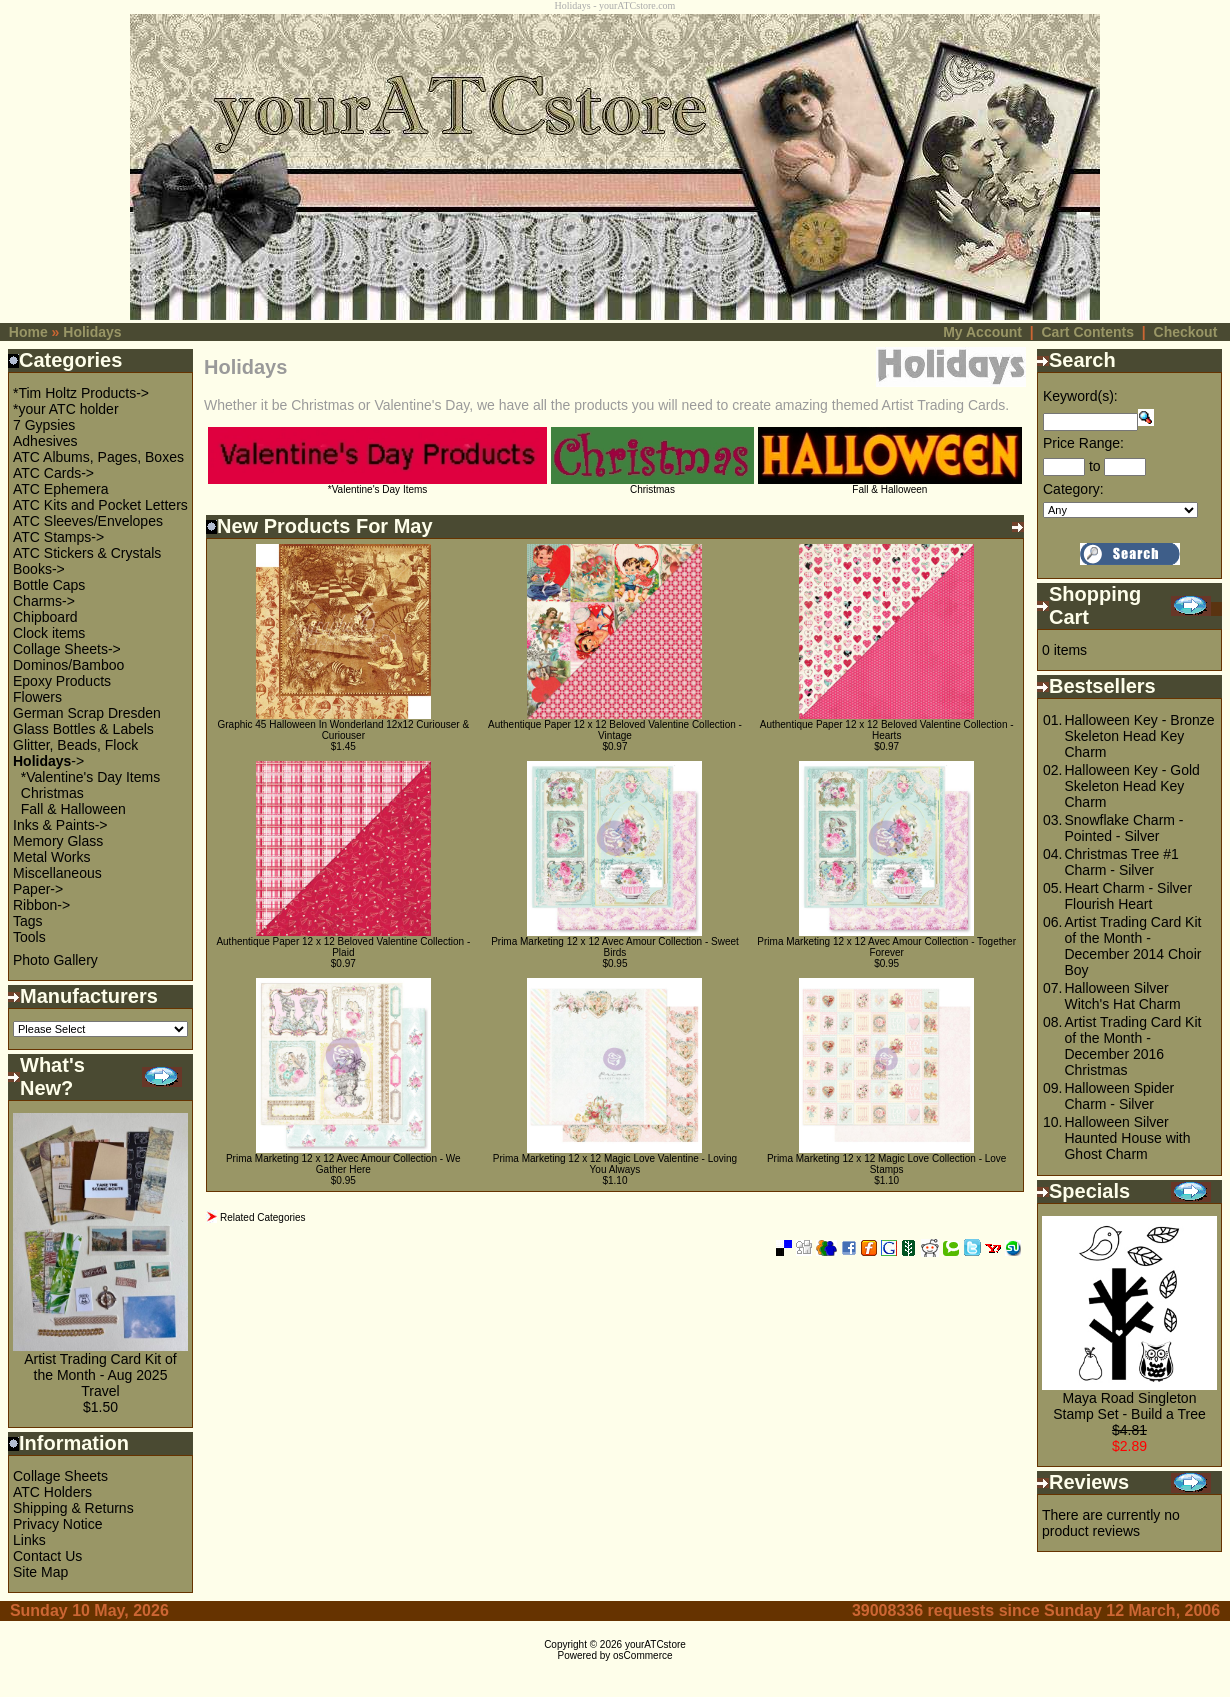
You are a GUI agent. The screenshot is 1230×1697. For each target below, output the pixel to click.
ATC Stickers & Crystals (87, 553)
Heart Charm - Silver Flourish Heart (1128, 896)
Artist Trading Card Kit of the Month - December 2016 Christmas (1132, 1046)
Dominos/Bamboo (68, 665)
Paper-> (38, 889)
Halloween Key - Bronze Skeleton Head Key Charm (1139, 736)
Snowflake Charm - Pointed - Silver (1123, 828)
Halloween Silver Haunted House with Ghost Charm (1127, 1138)
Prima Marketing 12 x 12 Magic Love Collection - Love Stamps (887, 1164)
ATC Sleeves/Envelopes (88, 521)
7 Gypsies (44, 425)
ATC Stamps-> (58, 537)
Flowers (37, 697)
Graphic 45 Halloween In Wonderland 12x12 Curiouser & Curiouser (344, 730)
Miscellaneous (57, 873)
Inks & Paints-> (60, 825)
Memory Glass (58, 841)
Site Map (40, 1572)
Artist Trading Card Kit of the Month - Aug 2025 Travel (100, 1375)
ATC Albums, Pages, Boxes (98, 457)
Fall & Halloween (73, 809)
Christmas (52, 793)
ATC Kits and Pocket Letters (100, 505)
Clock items (49, 633)
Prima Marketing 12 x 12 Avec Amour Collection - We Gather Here (343, 1164)
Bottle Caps (49, 585)
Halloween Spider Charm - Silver (1119, 1096)
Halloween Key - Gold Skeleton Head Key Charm (1131, 786)
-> (48, 761)
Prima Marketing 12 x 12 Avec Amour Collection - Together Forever (886, 947)
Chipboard (45, 617)
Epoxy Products (62, 681)
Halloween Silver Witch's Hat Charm (1122, 996)
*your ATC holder (66, 409)
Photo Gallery (55, 960)
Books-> (39, 569)
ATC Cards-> (53, 473)
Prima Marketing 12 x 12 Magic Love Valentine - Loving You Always (615, 1164)
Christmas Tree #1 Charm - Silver (1121, 862)
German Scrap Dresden (87, 713)
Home (28, 332)
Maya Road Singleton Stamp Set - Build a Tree (1129, 1406)
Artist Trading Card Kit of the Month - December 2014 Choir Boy (1132, 946)
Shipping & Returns (73, 1508)
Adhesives (45, 441)
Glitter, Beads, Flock (75, 745)
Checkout (1186, 332)
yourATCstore (655, 1644)
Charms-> (44, 601)
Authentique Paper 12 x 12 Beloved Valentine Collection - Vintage (615, 730)
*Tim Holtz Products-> (81, 393)
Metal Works (52, 857)
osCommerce (642, 1655)
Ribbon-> (41, 905)
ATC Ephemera (60, 489)
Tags (28, 921)
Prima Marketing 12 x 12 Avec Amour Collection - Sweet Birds (615, 947)
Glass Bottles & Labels (83, 729)
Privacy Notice (57, 1524)
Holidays (92, 332)
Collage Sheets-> (67, 649)
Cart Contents (1087, 332)
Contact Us (47, 1556)
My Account (982, 332)
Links (29, 1540)
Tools (29, 937)
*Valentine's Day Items (90, 777)
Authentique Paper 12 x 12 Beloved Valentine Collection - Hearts (887, 730)
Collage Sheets (60, 1476)
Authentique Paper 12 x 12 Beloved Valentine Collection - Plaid (343, 947)
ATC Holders (52, 1492)
